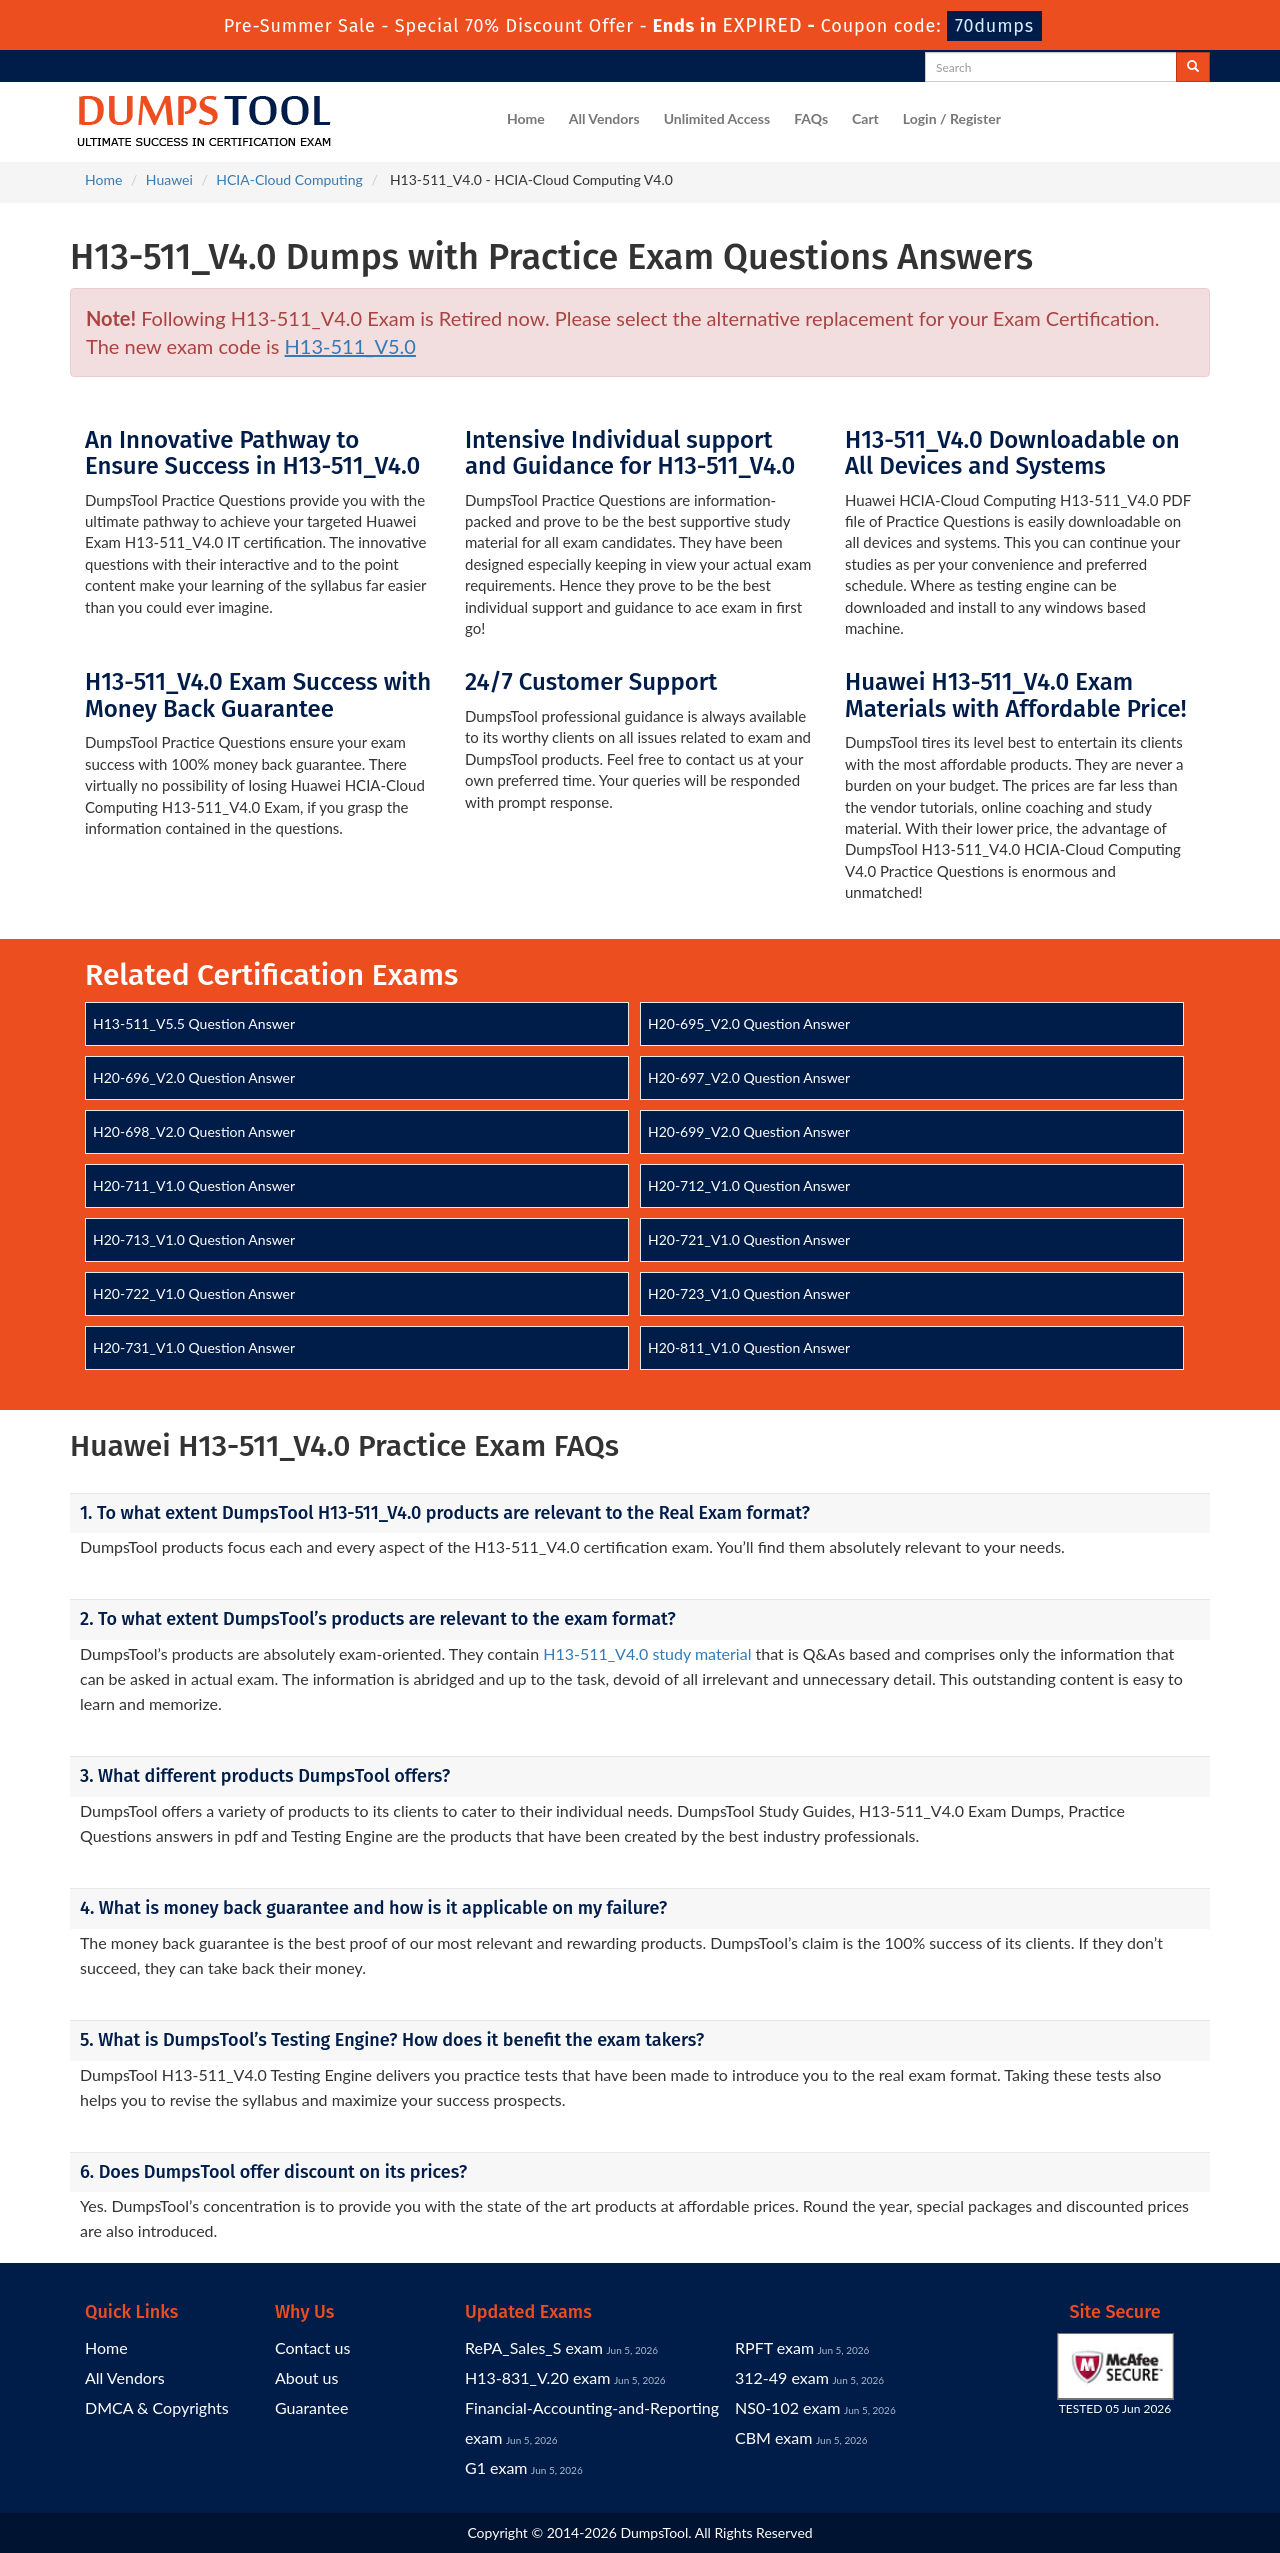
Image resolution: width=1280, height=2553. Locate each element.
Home (526, 118)
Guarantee (311, 2407)
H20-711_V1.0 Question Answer (194, 1185)
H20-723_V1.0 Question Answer (749, 1293)
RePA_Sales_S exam (534, 2347)
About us (306, 2377)
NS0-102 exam (787, 2407)
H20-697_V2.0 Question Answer (749, 1077)
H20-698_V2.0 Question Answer (194, 1131)
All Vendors (604, 118)
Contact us (312, 2347)
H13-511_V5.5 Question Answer (194, 1023)
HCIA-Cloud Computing (289, 179)
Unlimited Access (717, 118)
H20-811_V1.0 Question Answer (749, 1347)
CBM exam (773, 2437)
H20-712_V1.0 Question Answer (749, 1185)
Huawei (169, 179)
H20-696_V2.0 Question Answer (194, 1077)
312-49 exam (782, 2377)
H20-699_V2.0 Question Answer (749, 1131)
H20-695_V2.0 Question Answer (749, 1023)
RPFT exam (774, 2347)
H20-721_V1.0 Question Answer (749, 1239)
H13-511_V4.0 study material (647, 1653)
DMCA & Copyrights (157, 2407)
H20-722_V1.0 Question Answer (194, 1293)
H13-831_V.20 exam (537, 2377)
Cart (865, 118)
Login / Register (952, 118)
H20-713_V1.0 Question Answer (194, 1239)
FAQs (811, 118)
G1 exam (496, 2467)
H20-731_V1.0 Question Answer (194, 1347)
